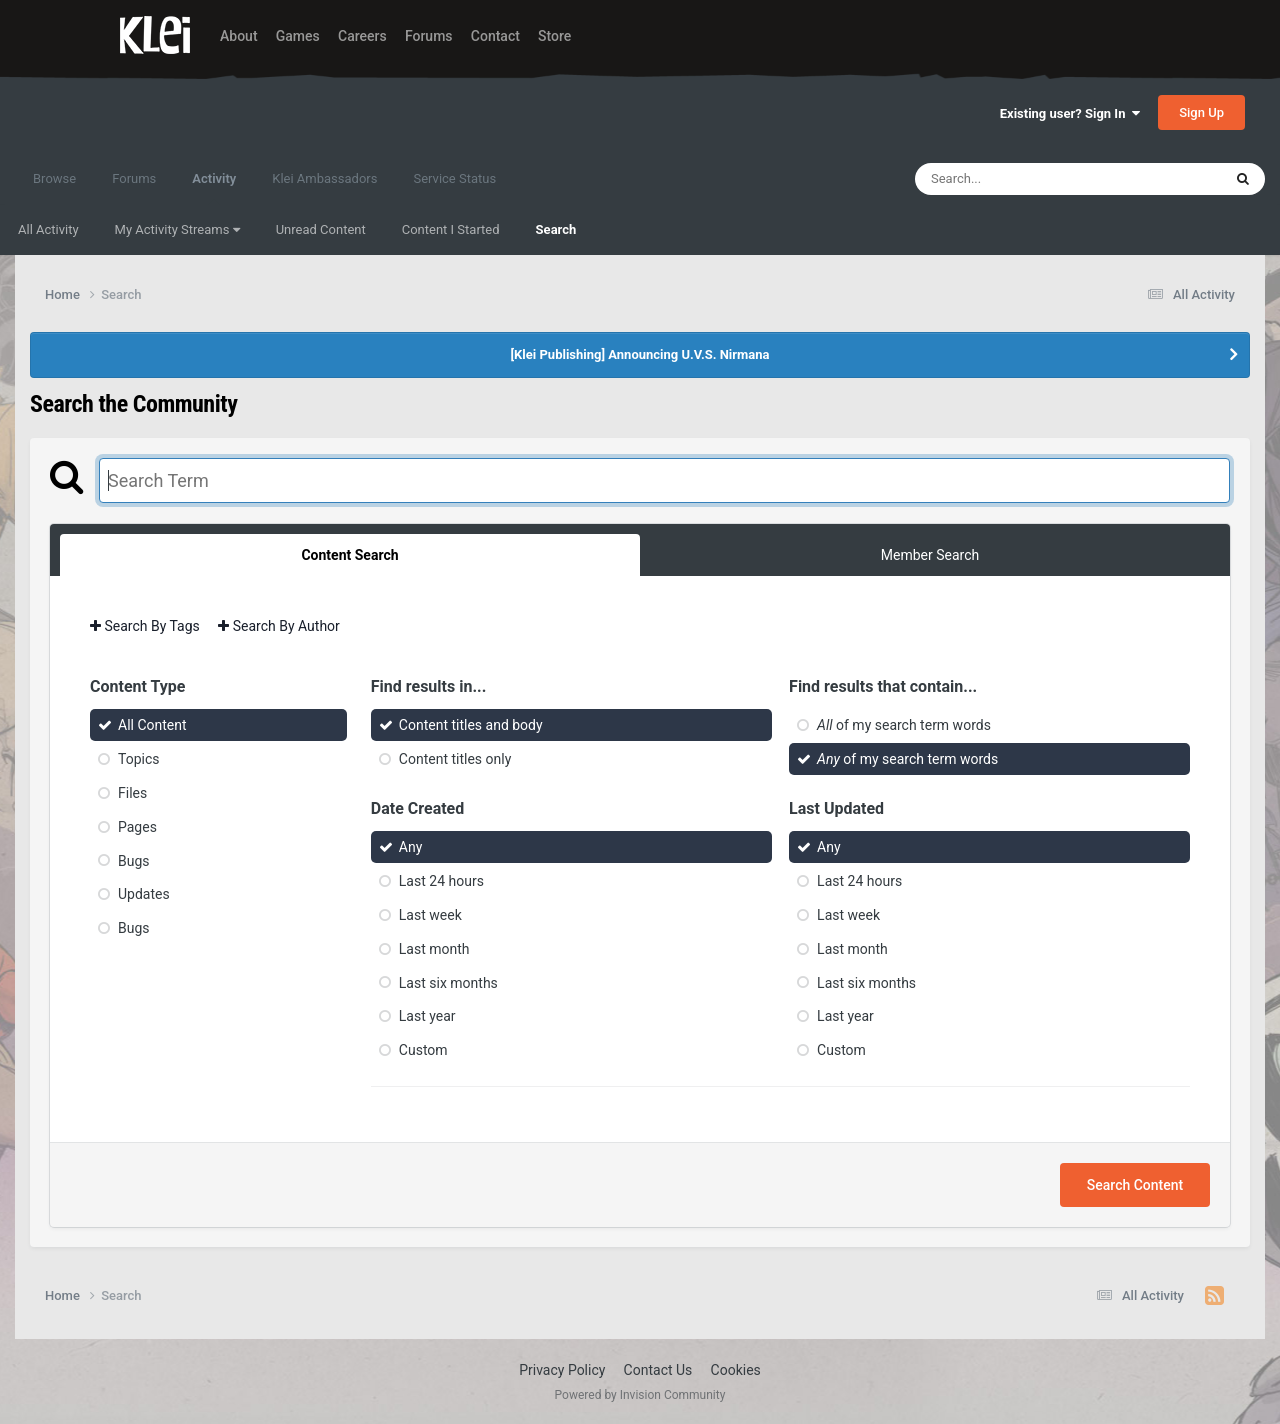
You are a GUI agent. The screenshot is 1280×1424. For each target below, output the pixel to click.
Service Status (454, 178)
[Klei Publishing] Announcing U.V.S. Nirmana (639, 354)
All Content (152, 725)
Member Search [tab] (930, 555)
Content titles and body (471, 725)
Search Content (1135, 1185)
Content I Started (451, 229)
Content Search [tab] (349, 555)
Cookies (736, 1370)
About (239, 36)
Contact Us (658, 1370)
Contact (495, 36)
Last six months (448, 982)
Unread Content (321, 229)
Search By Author (279, 626)
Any (411, 847)
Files (132, 793)
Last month (434, 949)
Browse (54, 178)
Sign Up (1201, 112)
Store (554, 36)
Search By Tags (145, 626)
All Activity (48, 229)
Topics (138, 759)
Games (298, 36)
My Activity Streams (177, 229)
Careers (362, 36)
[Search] (1018, 179)
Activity (214, 188)
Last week (430, 915)
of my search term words (904, 725)
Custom (423, 1050)
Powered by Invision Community (640, 1395)
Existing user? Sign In (1070, 113)
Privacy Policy (562, 1370)
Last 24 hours (441, 881)
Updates (144, 894)
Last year (427, 1016)
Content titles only (455, 759)
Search (556, 229)
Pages (137, 827)
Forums (429, 36)
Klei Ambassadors (324, 178)
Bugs (134, 860)
